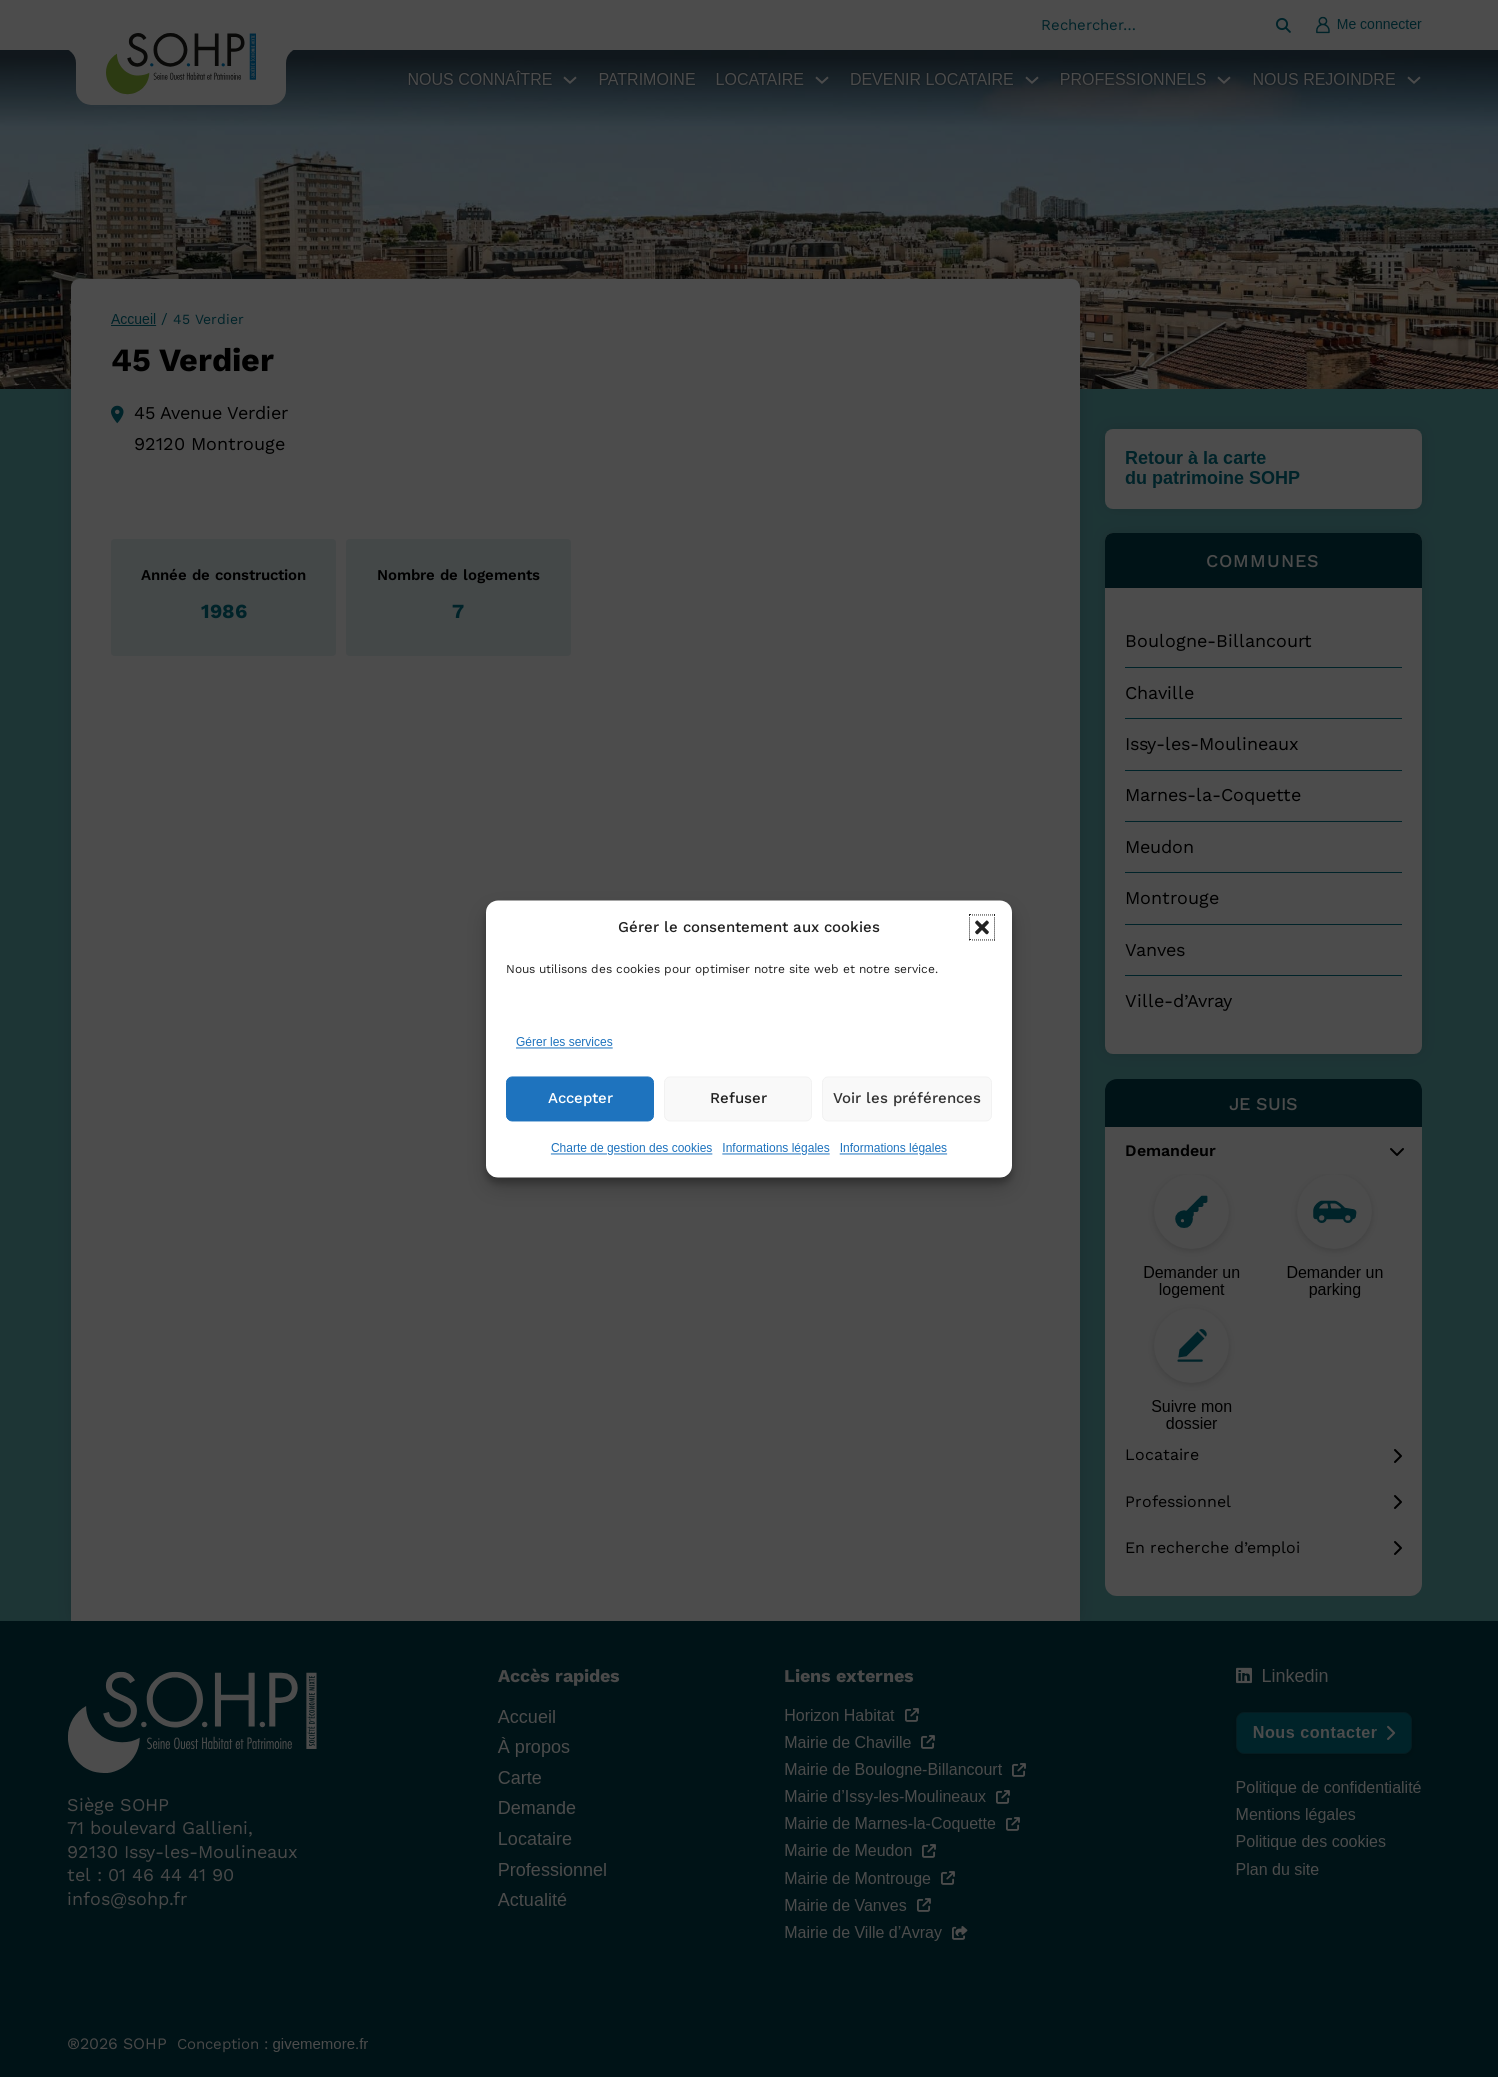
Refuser (738, 1099)
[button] (982, 928)
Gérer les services (564, 1043)
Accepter (580, 1099)
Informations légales (775, 1148)
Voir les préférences (907, 1099)
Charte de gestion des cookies (631, 1148)
